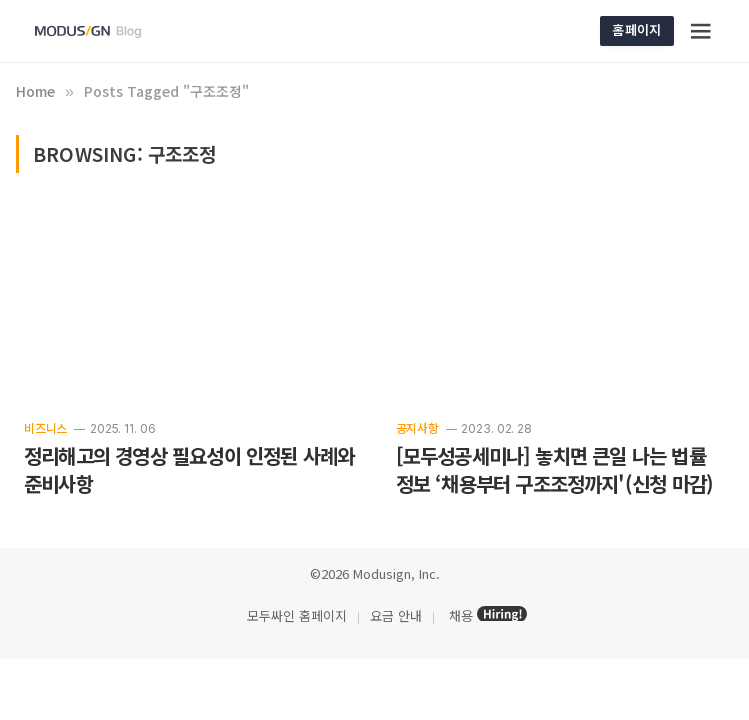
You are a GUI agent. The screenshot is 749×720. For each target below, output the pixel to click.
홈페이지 (636, 29)
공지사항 (417, 427)
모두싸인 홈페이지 (295, 615)
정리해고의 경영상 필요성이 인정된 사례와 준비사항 (189, 470)
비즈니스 (45, 427)
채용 (461, 615)
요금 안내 (396, 615)
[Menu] (701, 31)
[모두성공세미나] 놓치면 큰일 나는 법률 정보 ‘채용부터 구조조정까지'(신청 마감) (555, 470)
